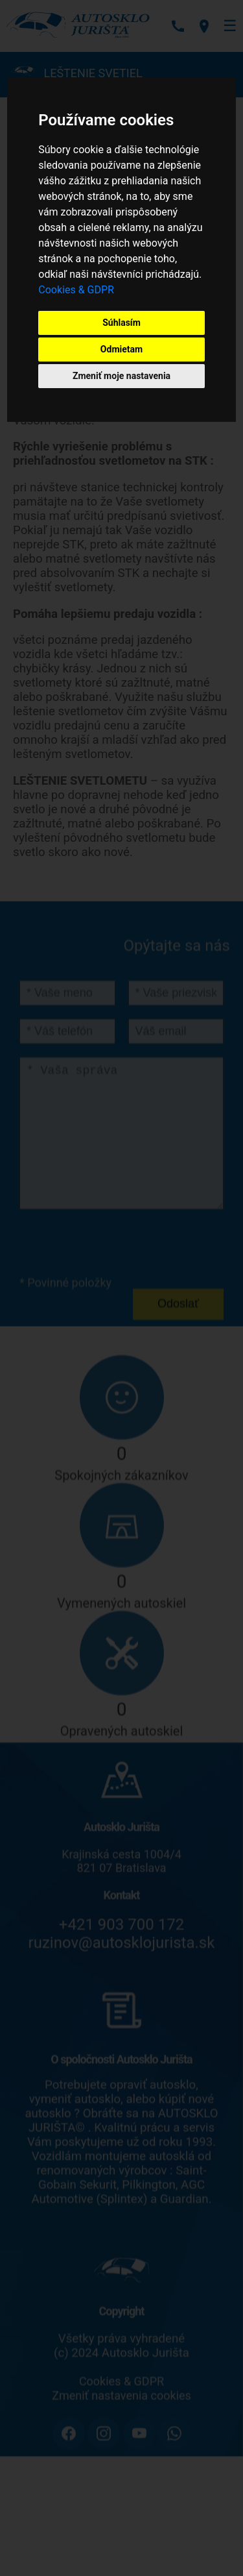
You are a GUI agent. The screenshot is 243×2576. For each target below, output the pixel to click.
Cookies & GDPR (76, 290)
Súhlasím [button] (121, 322)
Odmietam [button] (121, 349)
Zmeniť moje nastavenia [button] (121, 376)
